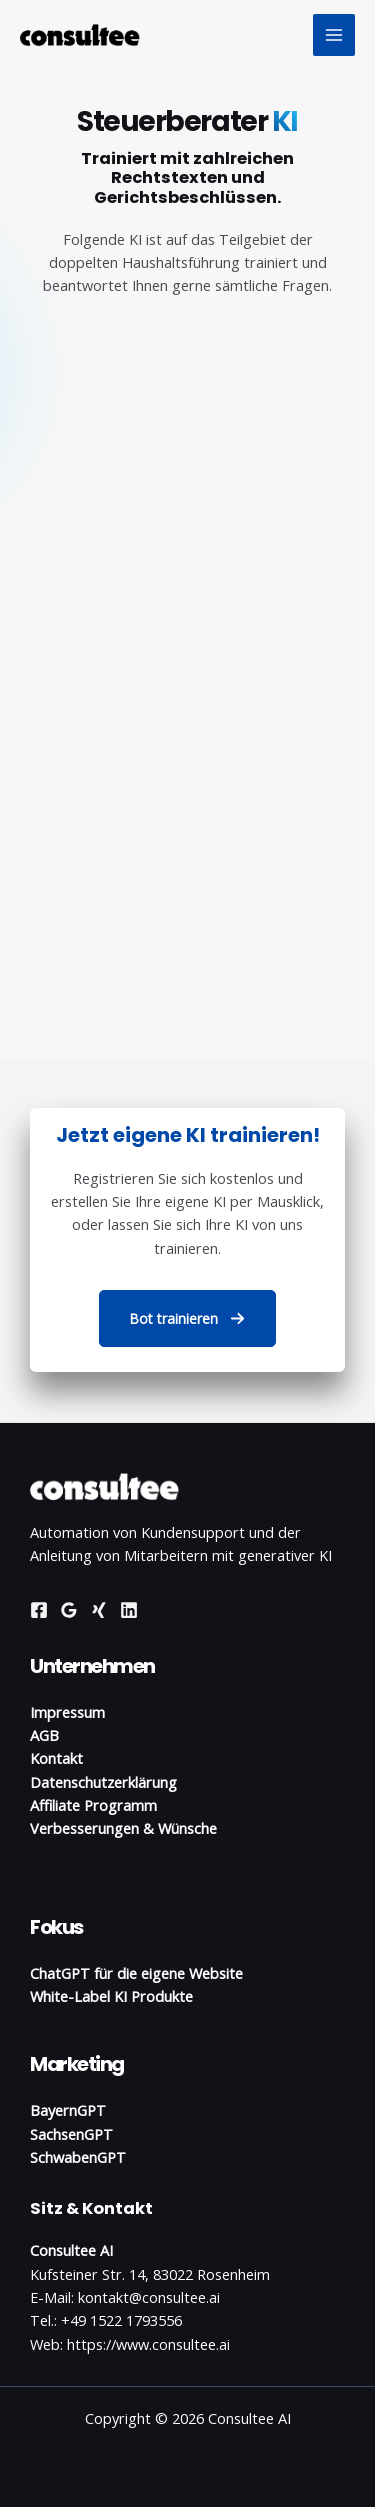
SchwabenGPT (78, 2157)
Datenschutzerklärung (103, 1782)
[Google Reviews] (69, 1610)
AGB (44, 1735)
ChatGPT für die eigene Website (136, 1973)
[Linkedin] (129, 1610)
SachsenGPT (71, 2134)
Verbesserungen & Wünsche (123, 1828)
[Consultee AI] (80, 34)
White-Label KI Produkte (111, 1996)
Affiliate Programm (93, 1805)
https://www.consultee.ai (148, 2344)
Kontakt (56, 1758)
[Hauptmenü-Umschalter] (334, 35)
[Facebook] (39, 1610)
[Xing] (99, 1610)
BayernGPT (68, 2110)
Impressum (67, 1712)
